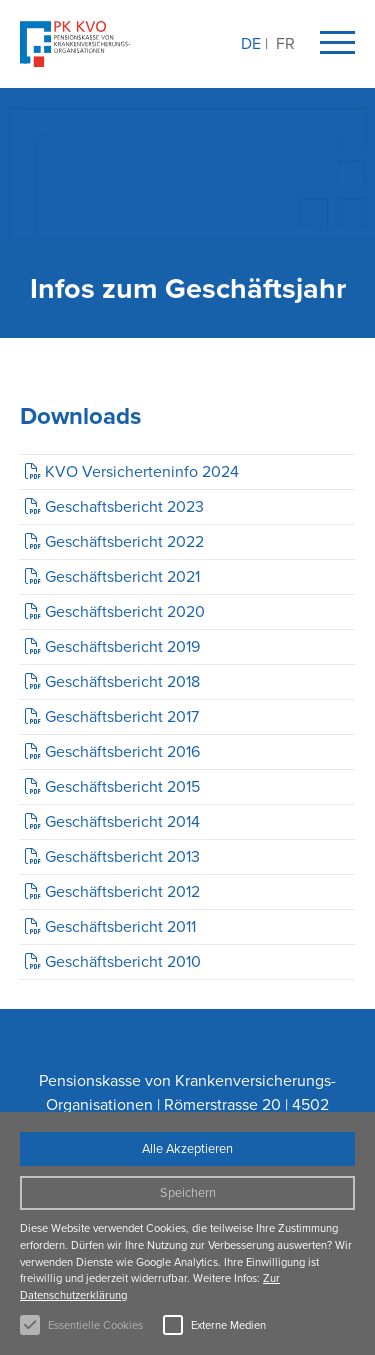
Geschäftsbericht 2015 (122, 786)
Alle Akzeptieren (187, 1148)
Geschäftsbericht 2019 (122, 646)
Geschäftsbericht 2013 (122, 856)
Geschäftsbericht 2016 (122, 751)
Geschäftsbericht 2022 (124, 541)
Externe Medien (228, 1325)
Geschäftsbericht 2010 (123, 961)
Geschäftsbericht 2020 (125, 611)
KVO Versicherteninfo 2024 (142, 471)
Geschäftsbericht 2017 (122, 716)
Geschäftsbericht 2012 (122, 891)
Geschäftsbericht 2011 (120, 926)
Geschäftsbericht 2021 (122, 576)
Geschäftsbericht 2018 (122, 681)
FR (285, 43)
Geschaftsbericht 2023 (124, 506)
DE (251, 43)
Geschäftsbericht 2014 (122, 821)
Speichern (188, 1192)
